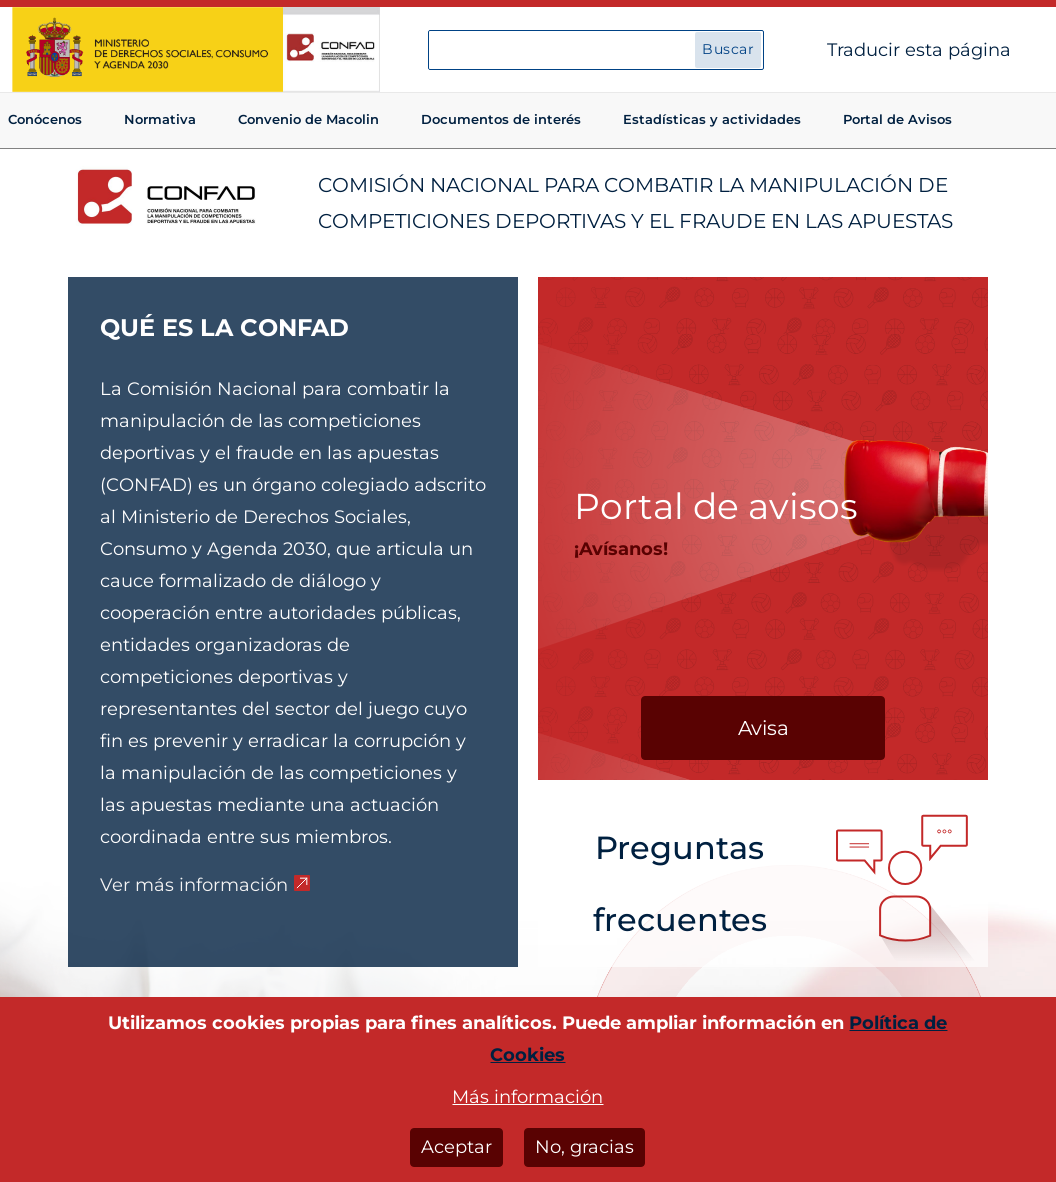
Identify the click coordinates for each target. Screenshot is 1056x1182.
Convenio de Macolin (308, 119)
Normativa (160, 119)
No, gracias (584, 1154)
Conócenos (45, 119)
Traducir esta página (919, 50)
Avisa (763, 728)
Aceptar (456, 1154)
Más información (527, 1104)
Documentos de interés (501, 119)
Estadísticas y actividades (712, 119)
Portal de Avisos (897, 119)
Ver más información (194, 885)
